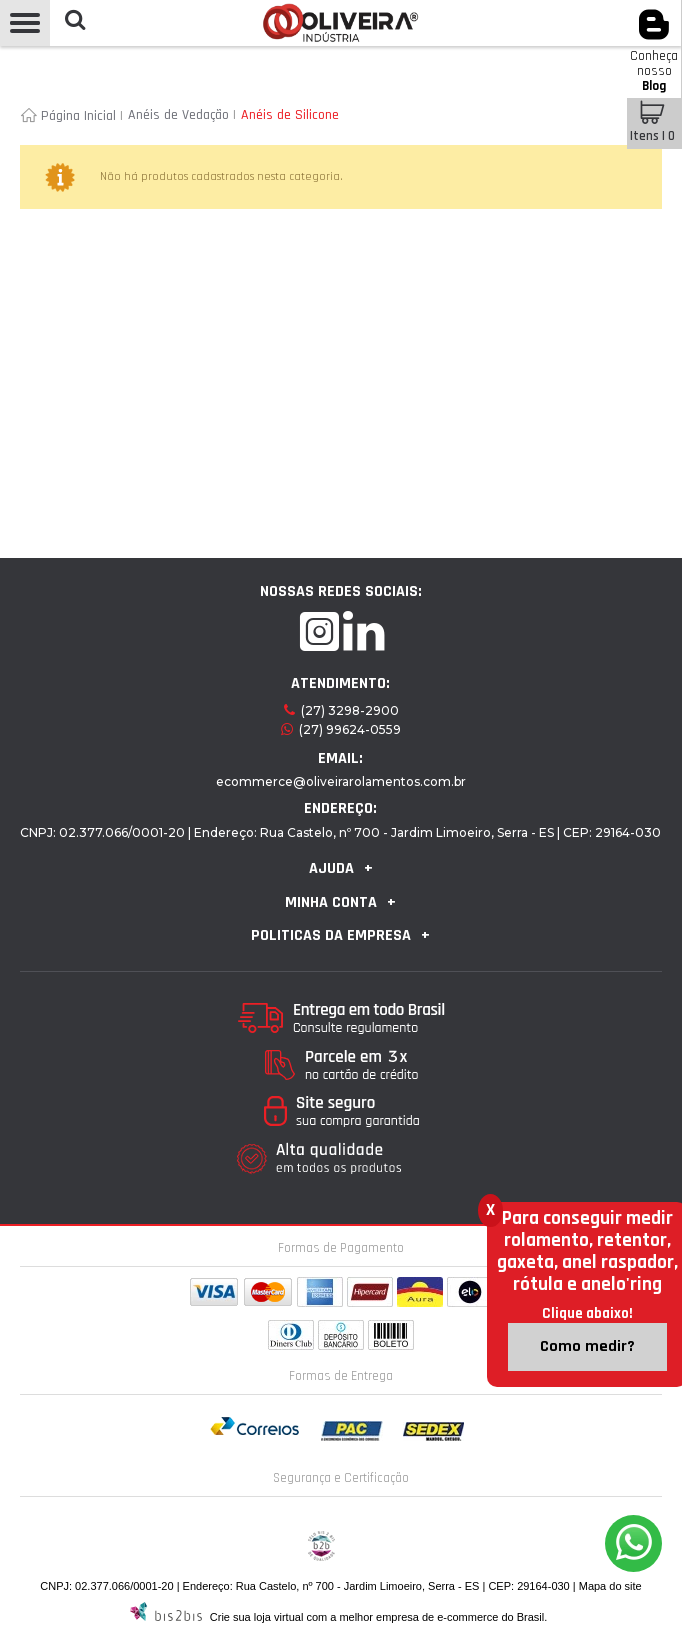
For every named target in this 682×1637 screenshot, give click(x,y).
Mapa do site (610, 1586)
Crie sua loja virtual (257, 1617)
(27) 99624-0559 (350, 729)
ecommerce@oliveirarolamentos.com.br (341, 781)
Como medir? (587, 1346)
